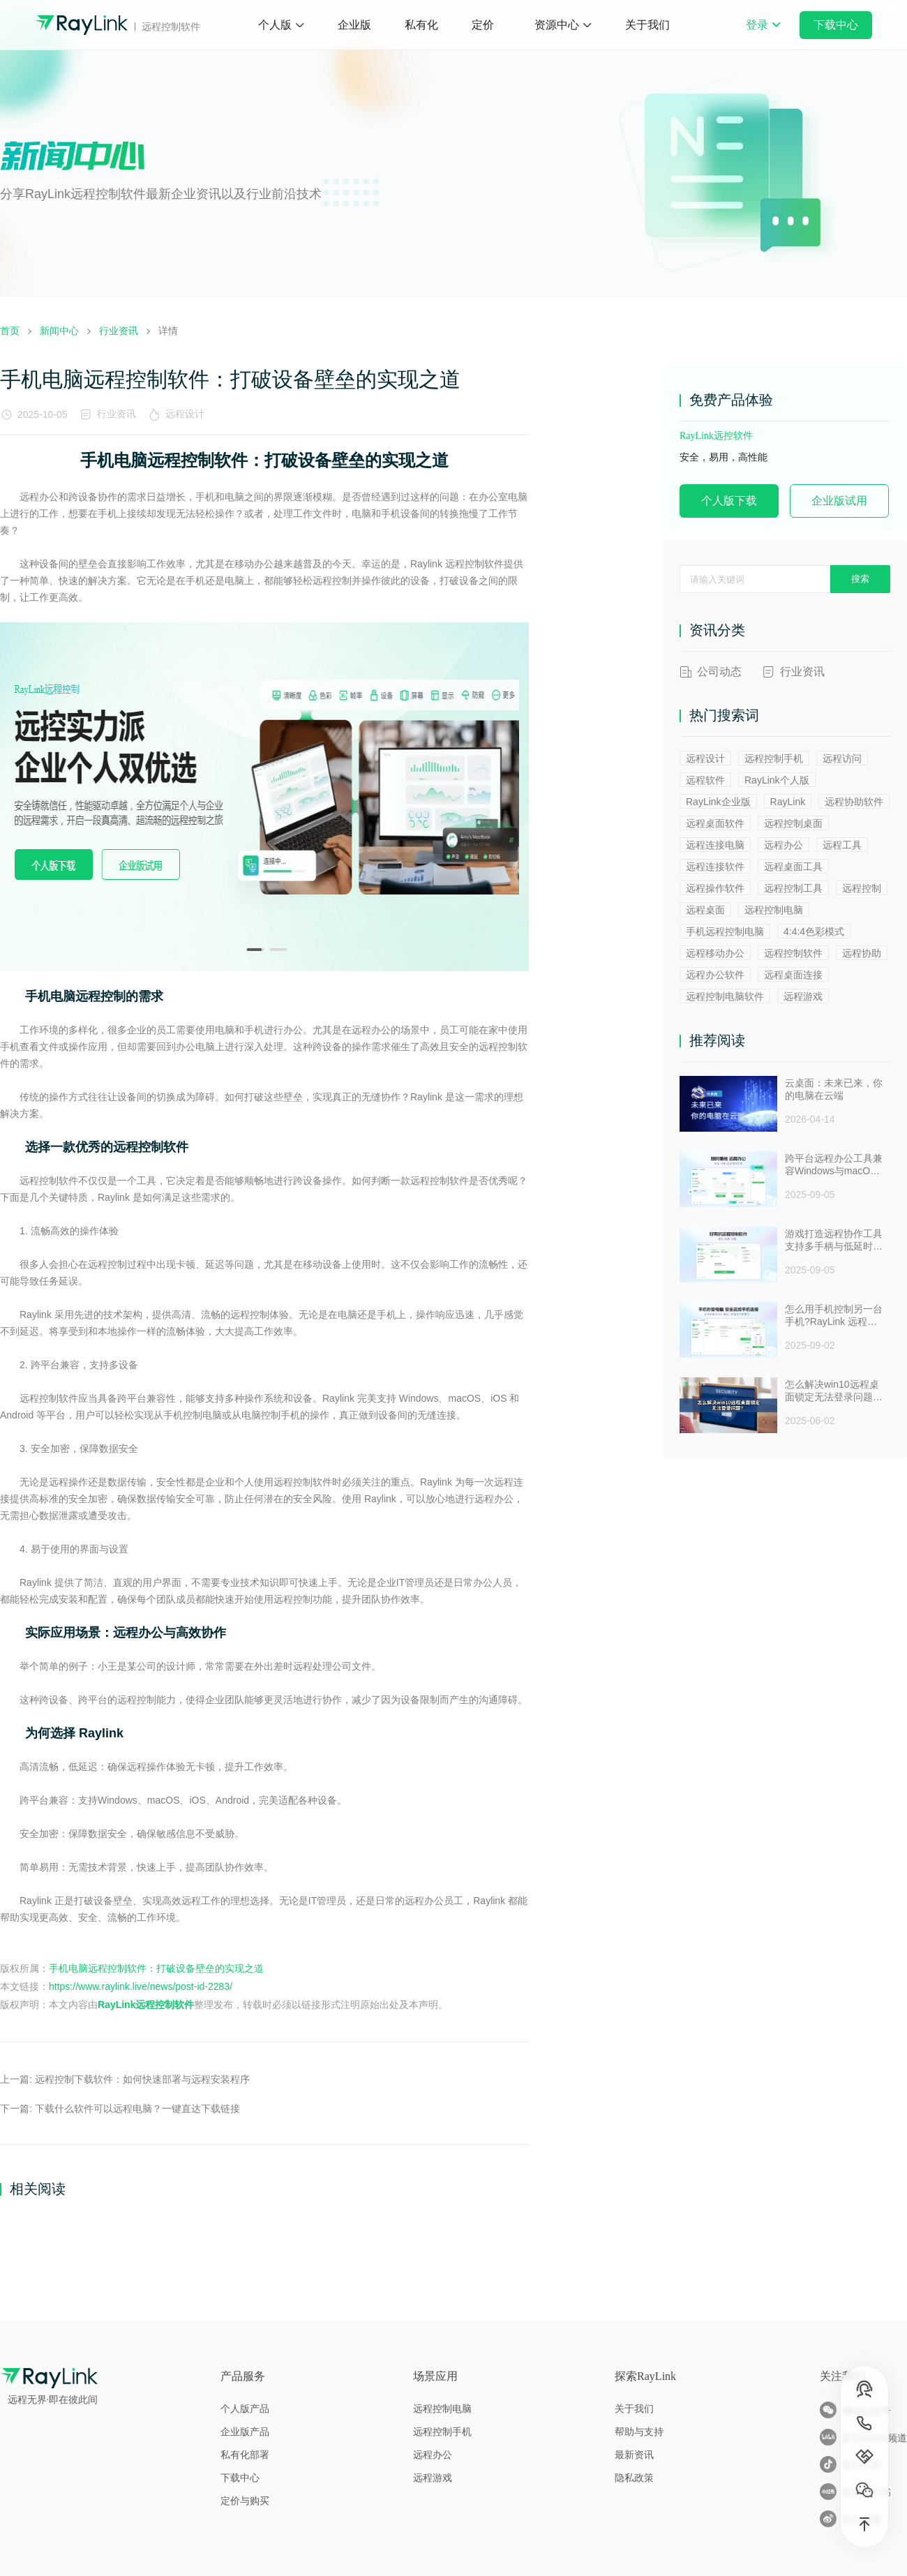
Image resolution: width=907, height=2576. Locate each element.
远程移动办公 (715, 953)
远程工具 (842, 845)
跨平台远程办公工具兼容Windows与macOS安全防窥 (834, 1165)
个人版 (275, 25)
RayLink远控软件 (716, 435)
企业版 (354, 25)
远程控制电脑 (773, 909)
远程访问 (842, 758)
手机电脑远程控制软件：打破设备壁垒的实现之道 (156, 1968)
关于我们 (647, 25)
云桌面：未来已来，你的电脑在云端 (834, 1089)
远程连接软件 (715, 866)
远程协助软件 (854, 801)
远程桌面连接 (793, 974)
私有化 (421, 25)
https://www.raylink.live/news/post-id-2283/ (140, 1986)
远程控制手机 (773, 758)
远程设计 (187, 413)
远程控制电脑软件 (725, 996)
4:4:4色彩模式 (814, 931)
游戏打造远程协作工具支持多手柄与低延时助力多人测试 (834, 1240)
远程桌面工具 (793, 866)
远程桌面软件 (715, 823)
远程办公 (783, 845)
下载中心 (836, 25)
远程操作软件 (715, 888)
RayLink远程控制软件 (146, 2004)
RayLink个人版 (776, 780)
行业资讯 (116, 413)
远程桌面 (705, 909)
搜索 (860, 579)
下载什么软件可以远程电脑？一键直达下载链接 (137, 2108)
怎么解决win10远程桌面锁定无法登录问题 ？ (832, 1391)
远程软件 (705, 780)
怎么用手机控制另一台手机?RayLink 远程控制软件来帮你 (834, 1315)
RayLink (788, 801)
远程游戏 (803, 996)
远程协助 (861, 953)
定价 (483, 25)
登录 (763, 34)
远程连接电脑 (715, 845)
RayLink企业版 (718, 801)
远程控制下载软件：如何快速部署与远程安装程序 (142, 2079)
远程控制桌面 (793, 823)
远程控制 (861, 888)
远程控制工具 (793, 888)
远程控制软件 (793, 953)
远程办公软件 (715, 974)
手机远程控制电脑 (725, 931)
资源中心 (556, 25)
